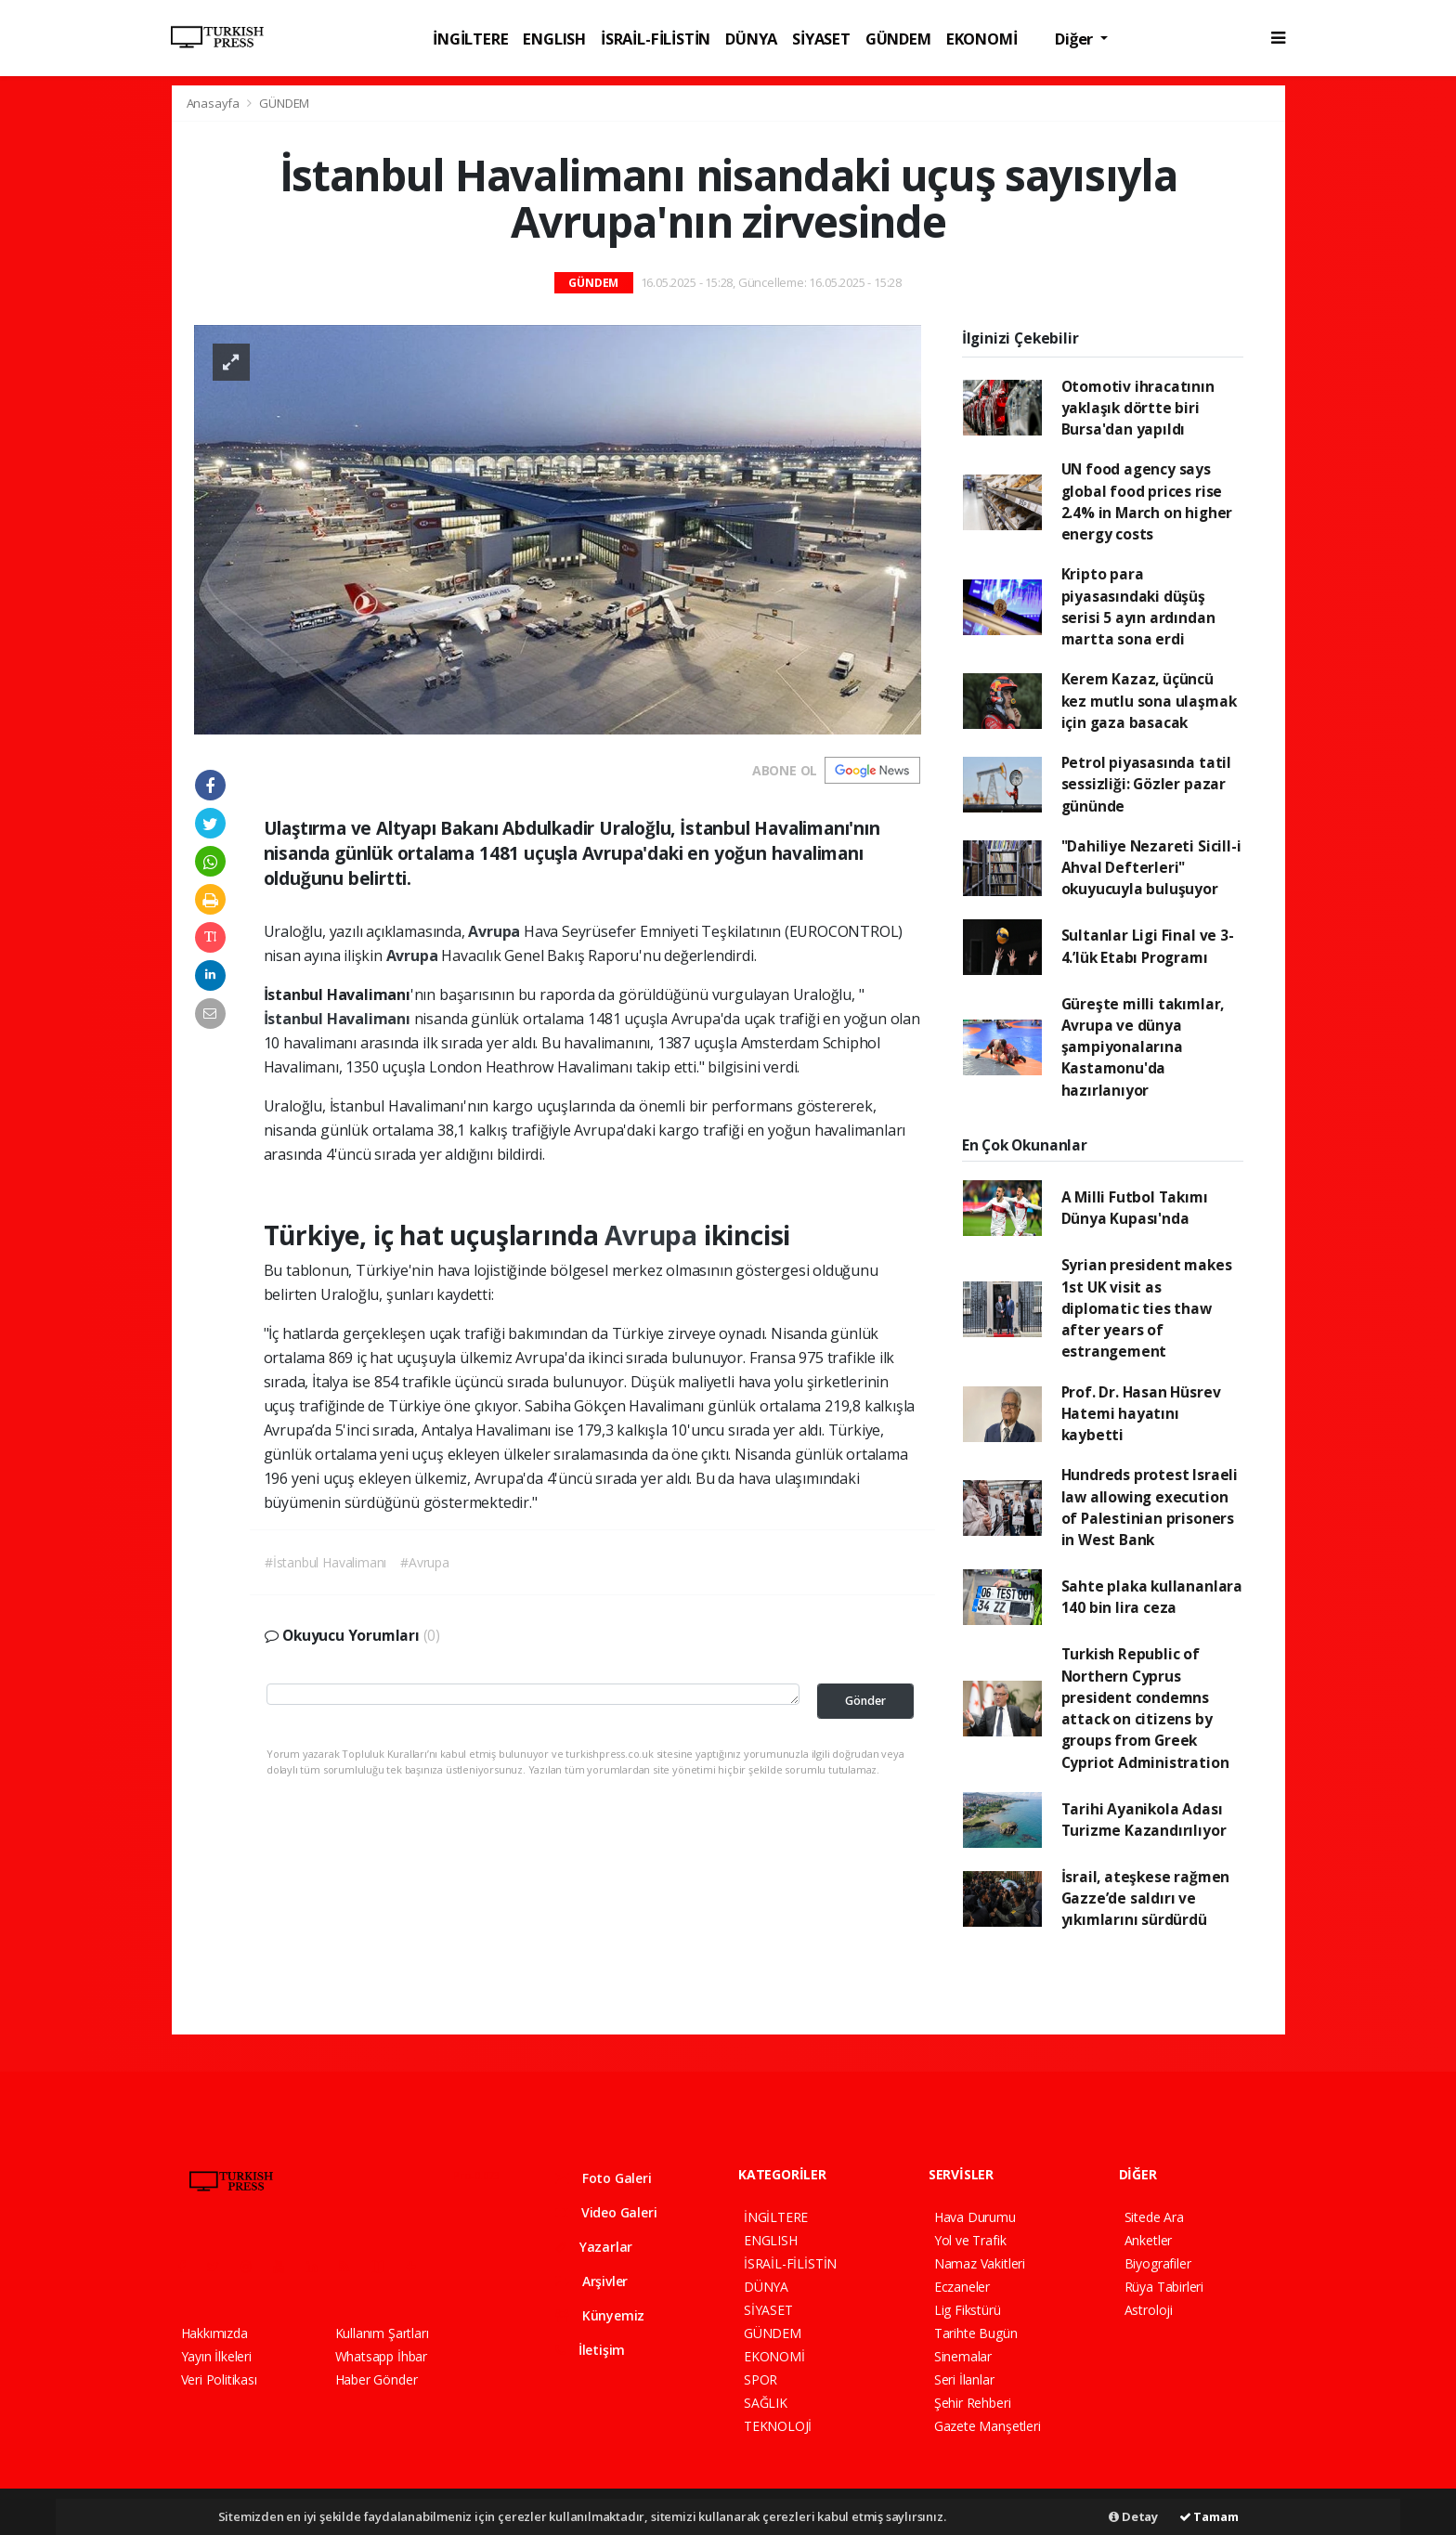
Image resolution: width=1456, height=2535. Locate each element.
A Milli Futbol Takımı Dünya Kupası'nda (1134, 1207)
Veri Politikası (219, 2379)
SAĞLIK (765, 2403)
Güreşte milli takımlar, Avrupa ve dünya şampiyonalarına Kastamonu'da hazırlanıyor (1143, 1047)
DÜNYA (751, 38)
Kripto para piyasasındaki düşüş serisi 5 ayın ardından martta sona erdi (1138, 606)
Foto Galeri (603, 2178)
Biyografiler (1157, 2263)
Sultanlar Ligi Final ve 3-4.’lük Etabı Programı (1147, 946)
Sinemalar (963, 2356)
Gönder (865, 1701)
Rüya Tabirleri (1163, 2286)
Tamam (1209, 2516)
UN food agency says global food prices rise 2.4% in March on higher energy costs (1147, 501)
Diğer (1076, 38)
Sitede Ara (1154, 2217)
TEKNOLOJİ (778, 2426)
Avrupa (496, 931)
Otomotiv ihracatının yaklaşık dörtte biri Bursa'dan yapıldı (1138, 408)
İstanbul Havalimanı (339, 1018)
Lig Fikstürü (967, 2310)
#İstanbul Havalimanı (325, 1562)
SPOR (760, 2379)
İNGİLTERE (470, 38)
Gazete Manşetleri (987, 2426)
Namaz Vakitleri (979, 2263)
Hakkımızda (214, 2333)
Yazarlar (593, 2247)
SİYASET (821, 38)
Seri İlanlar (964, 2379)
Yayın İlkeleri (216, 2356)
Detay (1133, 2516)
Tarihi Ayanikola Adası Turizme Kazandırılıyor (1144, 1819)
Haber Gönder (376, 2379)
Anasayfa (214, 103)
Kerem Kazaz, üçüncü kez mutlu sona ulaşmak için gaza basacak (1149, 701)
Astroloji (1148, 2310)
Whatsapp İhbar (381, 2356)
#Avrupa (424, 1562)
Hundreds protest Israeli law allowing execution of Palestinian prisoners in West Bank (1149, 1507)
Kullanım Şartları (382, 2333)
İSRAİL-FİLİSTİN (655, 38)
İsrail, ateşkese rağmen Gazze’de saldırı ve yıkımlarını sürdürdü (1145, 1898)
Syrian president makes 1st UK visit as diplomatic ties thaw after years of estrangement (1146, 1307)
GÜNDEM (898, 38)
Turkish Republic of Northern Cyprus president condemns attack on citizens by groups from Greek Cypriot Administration (1145, 1708)
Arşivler (591, 2281)
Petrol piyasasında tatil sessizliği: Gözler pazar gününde (1146, 784)
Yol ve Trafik (970, 2240)
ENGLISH (554, 38)
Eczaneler (962, 2286)
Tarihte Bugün (976, 2333)
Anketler (1148, 2240)
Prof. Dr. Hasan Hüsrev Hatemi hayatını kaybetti (1141, 1414)
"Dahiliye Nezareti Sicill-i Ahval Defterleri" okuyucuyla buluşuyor (1151, 868)
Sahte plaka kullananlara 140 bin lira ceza (1151, 1597)
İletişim (590, 2350)
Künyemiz (599, 2315)
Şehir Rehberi (972, 2403)
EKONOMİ (982, 38)
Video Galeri (605, 2212)
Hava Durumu (975, 2217)
